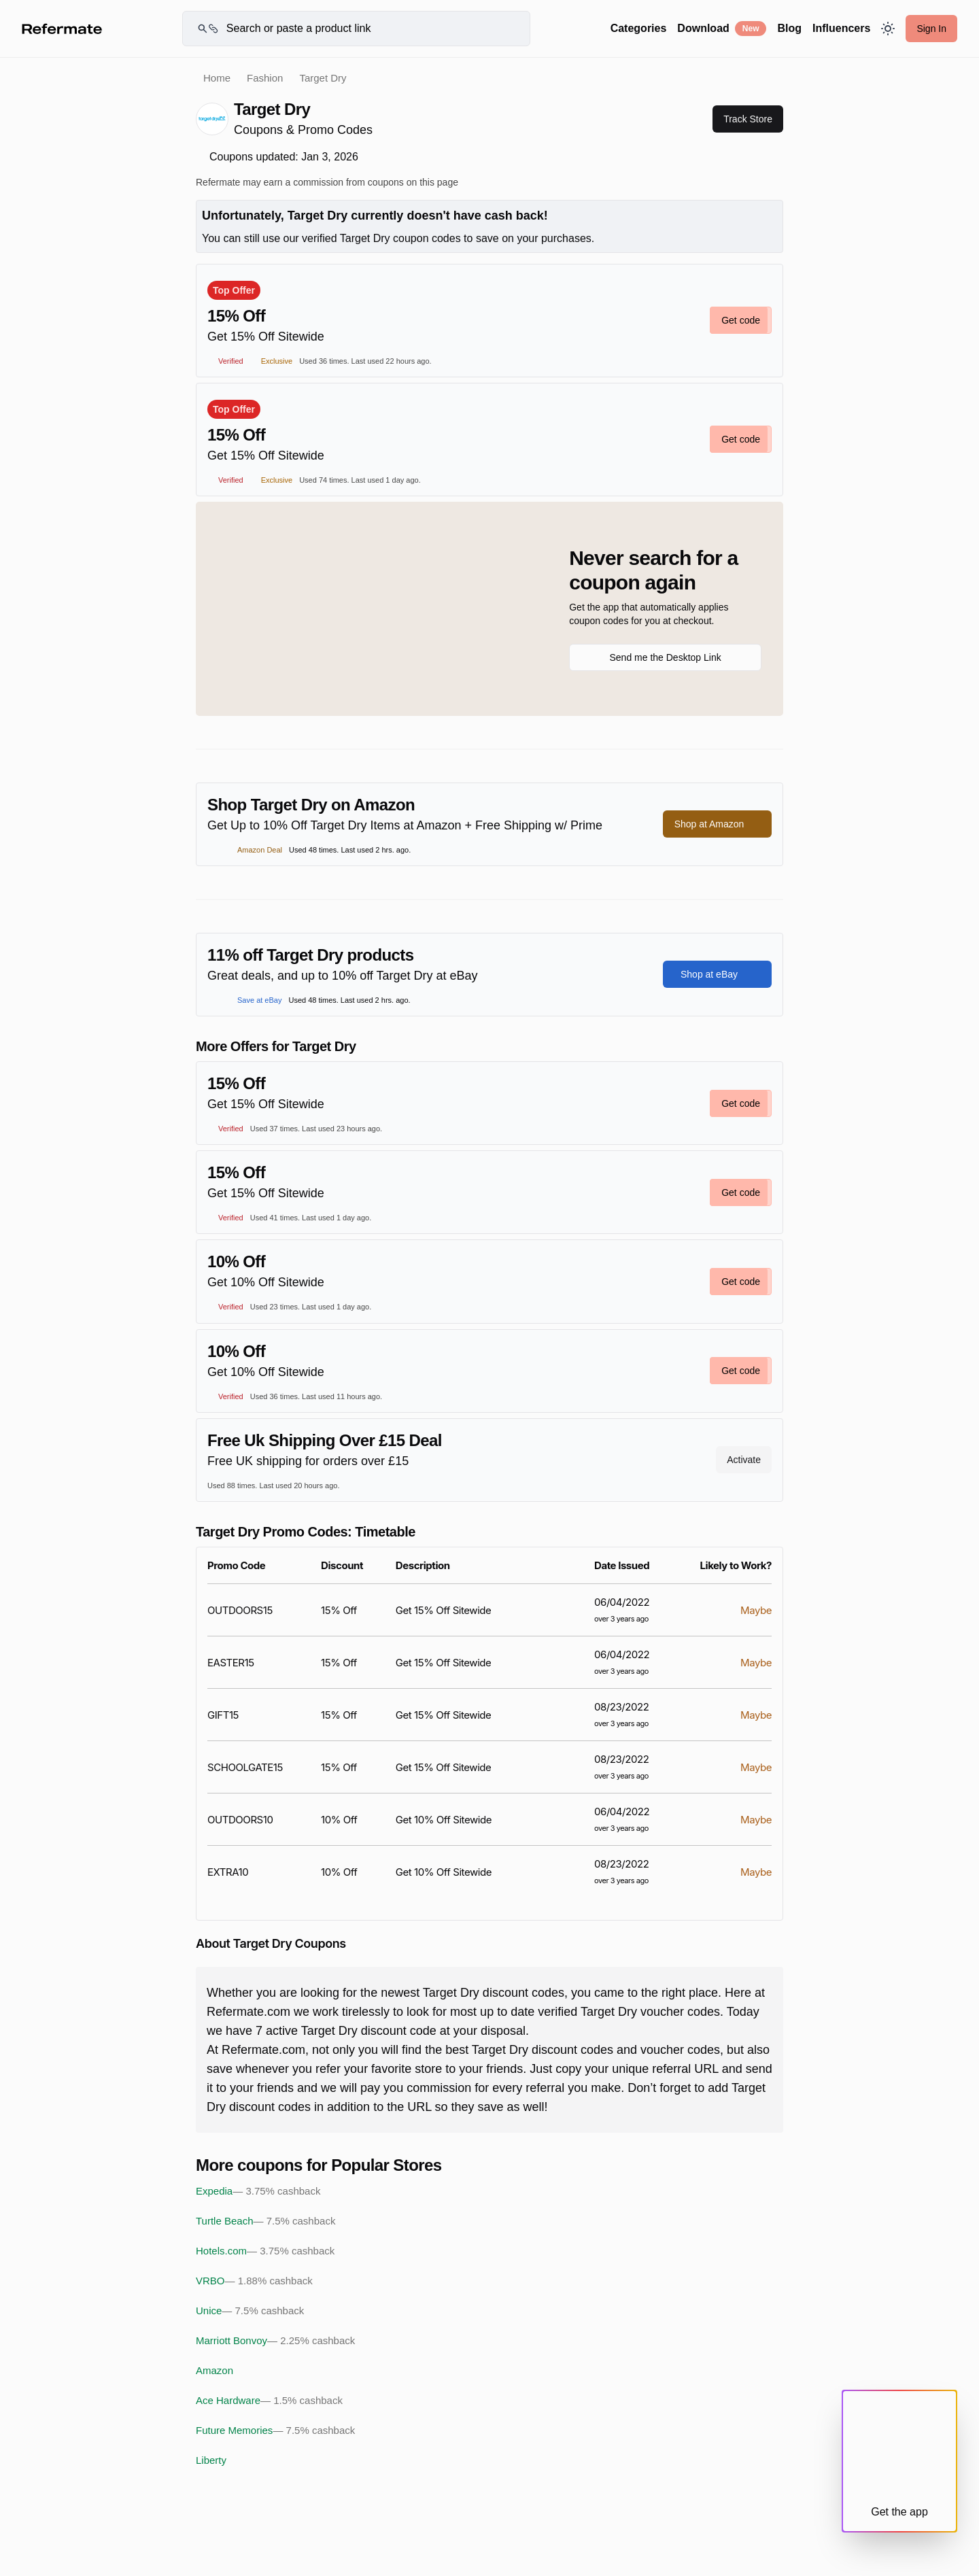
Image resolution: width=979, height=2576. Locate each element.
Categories (639, 28)
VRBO (254, 2280)
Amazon (214, 2370)
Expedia (258, 2191)
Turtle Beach (265, 2221)
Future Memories (275, 2430)
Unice (250, 2310)
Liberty (211, 2460)
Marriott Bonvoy (275, 2340)
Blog (789, 28)
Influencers (841, 28)
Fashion (265, 78)
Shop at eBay (717, 974)
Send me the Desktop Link (665, 657)
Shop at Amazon (717, 824)
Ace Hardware (269, 2400)
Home (216, 78)
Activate (744, 1459)
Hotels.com (265, 2251)
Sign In (931, 28)
